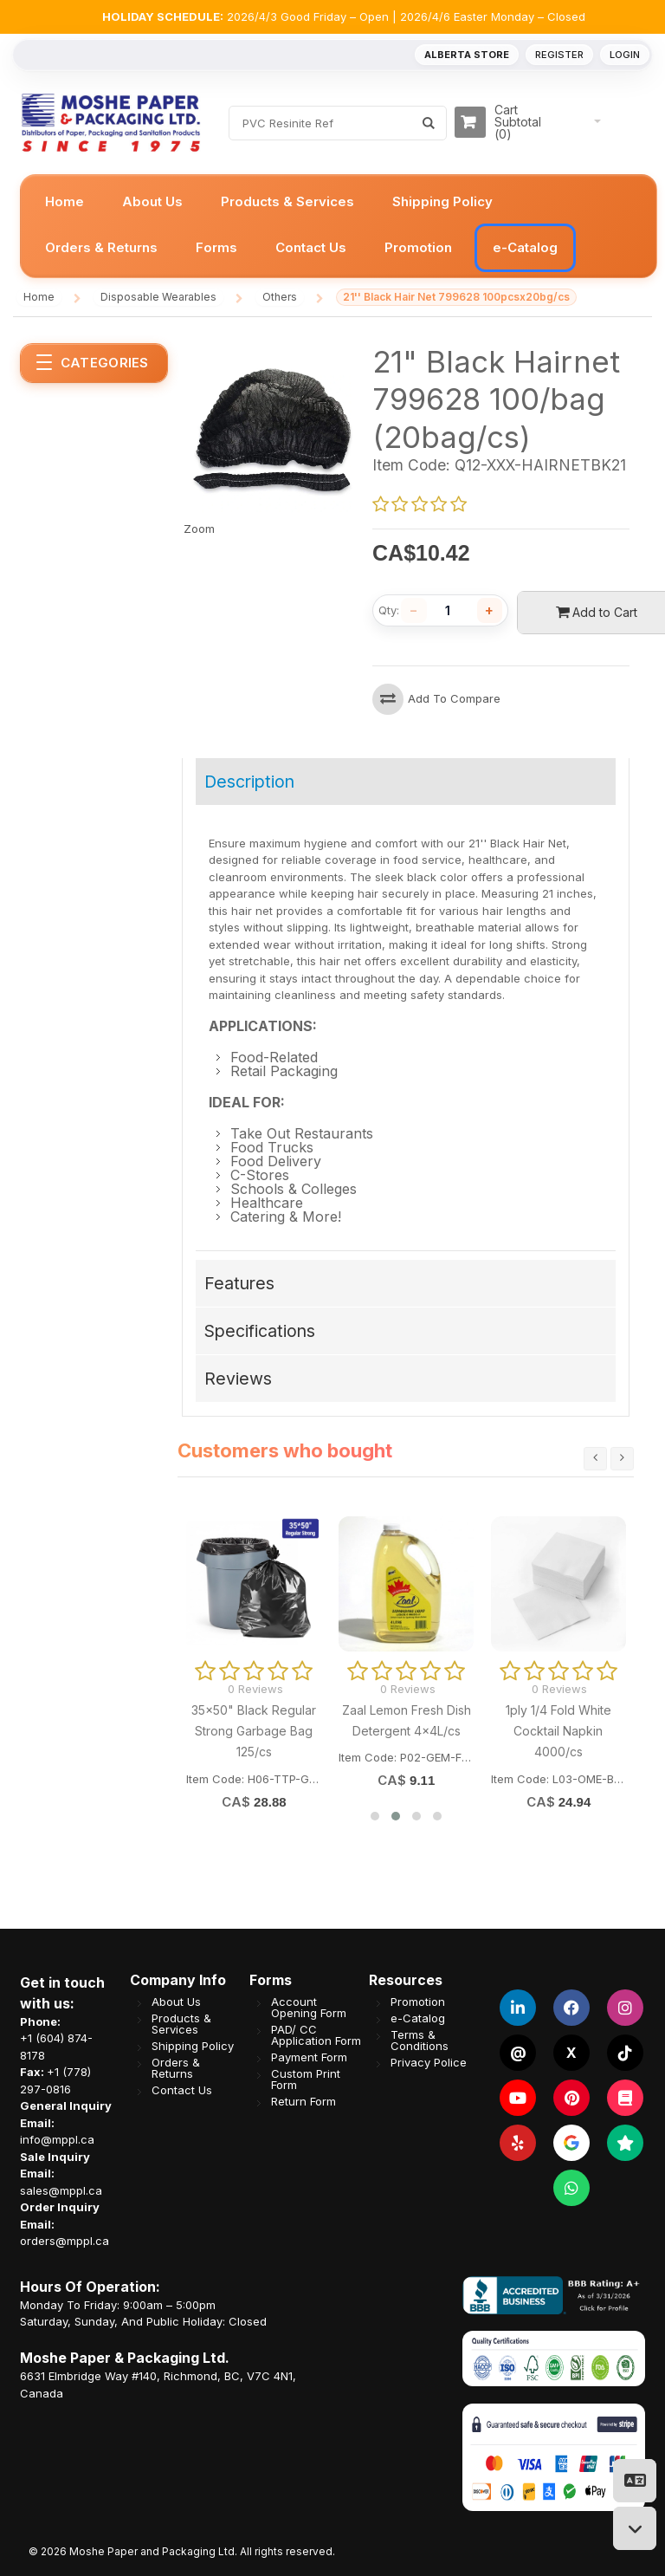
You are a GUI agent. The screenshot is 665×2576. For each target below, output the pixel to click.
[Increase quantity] (490, 611)
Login (625, 55)
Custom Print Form (305, 2079)
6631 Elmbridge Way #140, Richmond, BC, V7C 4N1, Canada (158, 2384)
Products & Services (181, 2024)
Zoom (199, 528)
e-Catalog (418, 2018)
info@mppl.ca (57, 2139)
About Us (176, 2002)
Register (559, 55)
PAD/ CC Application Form (316, 2035)
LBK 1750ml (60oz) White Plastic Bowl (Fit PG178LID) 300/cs (401, 1731)
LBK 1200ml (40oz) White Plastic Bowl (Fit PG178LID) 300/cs (248, 1731)
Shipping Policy (193, 2046)
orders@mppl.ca (64, 2241)
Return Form (303, 2101)
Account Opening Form (308, 2007)
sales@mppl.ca (61, 2190)
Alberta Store (466, 55)
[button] (375, 1816)
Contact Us (182, 2090)
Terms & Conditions (420, 2040)
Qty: (388, 610)
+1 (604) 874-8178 (56, 2046)
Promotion (418, 2002)
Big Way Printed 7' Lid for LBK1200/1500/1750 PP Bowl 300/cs (552, 1731)
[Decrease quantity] (414, 611)
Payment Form (309, 2057)
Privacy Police (429, 2062)
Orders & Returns (176, 2068)
